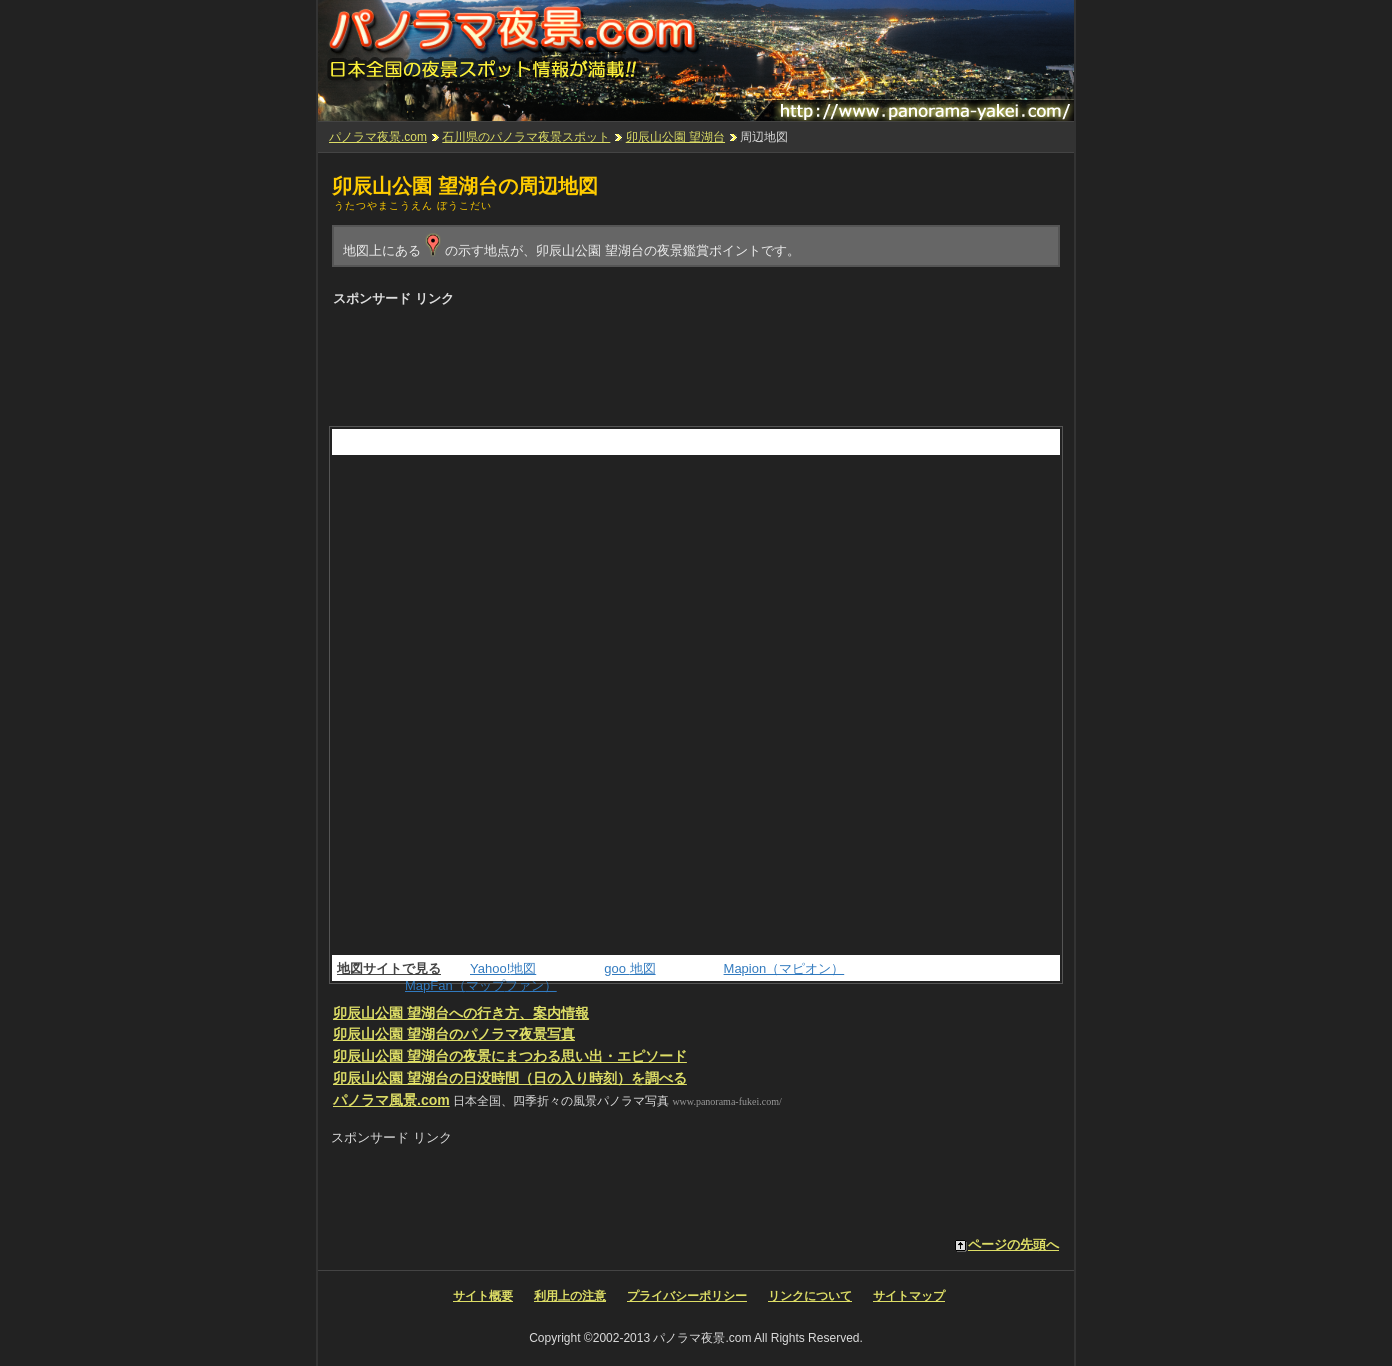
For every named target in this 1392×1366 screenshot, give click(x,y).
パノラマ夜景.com (378, 137)
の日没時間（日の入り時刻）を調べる (510, 1078)
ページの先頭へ (1013, 1244)
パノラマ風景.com (391, 1100)
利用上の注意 (570, 1296)
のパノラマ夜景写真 (454, 1034)
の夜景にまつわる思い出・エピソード (510, 1056)
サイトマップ (909, 1296)
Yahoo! (503, 968)
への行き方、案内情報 (461, 1013)
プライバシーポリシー (687, 1296)
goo (629, 968)
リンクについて (810, 1296)
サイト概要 (483, 1296)
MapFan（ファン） (481, 985)
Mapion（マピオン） (784, 968)
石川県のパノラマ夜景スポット (526, 137)
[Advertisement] (695, 361)
